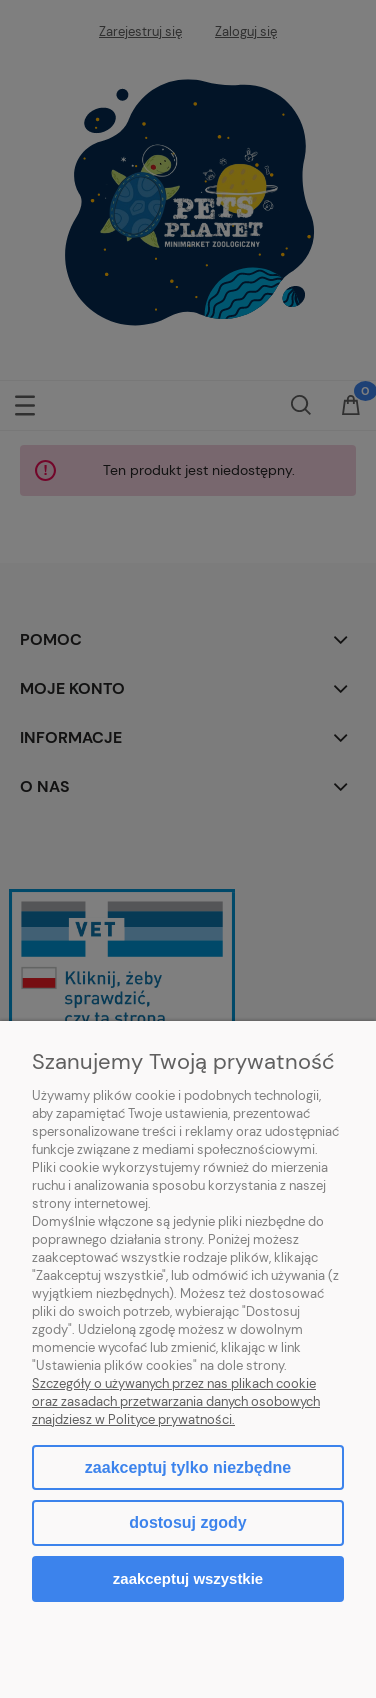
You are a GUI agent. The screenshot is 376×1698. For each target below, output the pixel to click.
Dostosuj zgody (187, 1522)
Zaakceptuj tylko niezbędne (188, 1467)
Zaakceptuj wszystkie (188, 1578)
